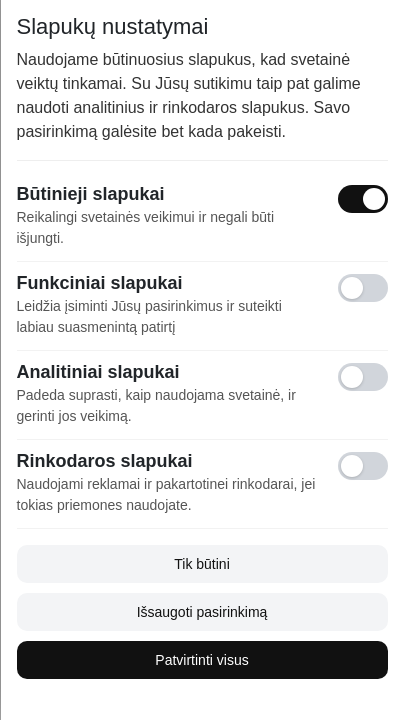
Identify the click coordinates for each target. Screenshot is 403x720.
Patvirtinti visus (201, 660)
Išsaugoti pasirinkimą (201, 612)
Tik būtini (202, 564)
